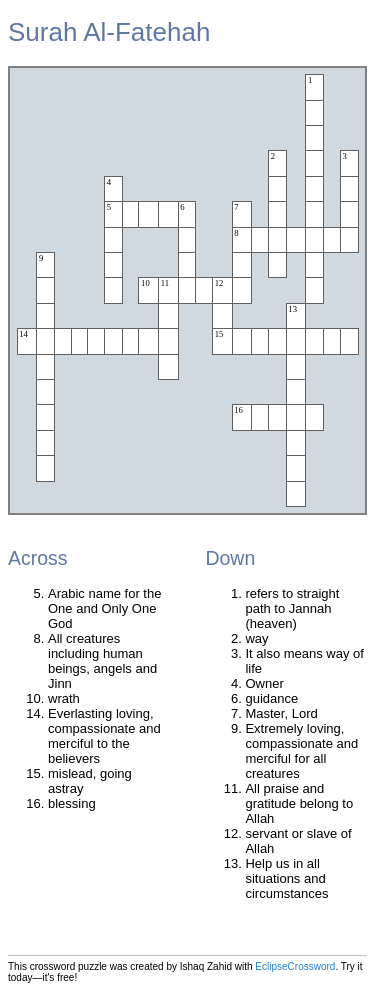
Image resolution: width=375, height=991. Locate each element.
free (65, 977)
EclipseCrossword (295, 966)
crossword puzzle (68, 966)
